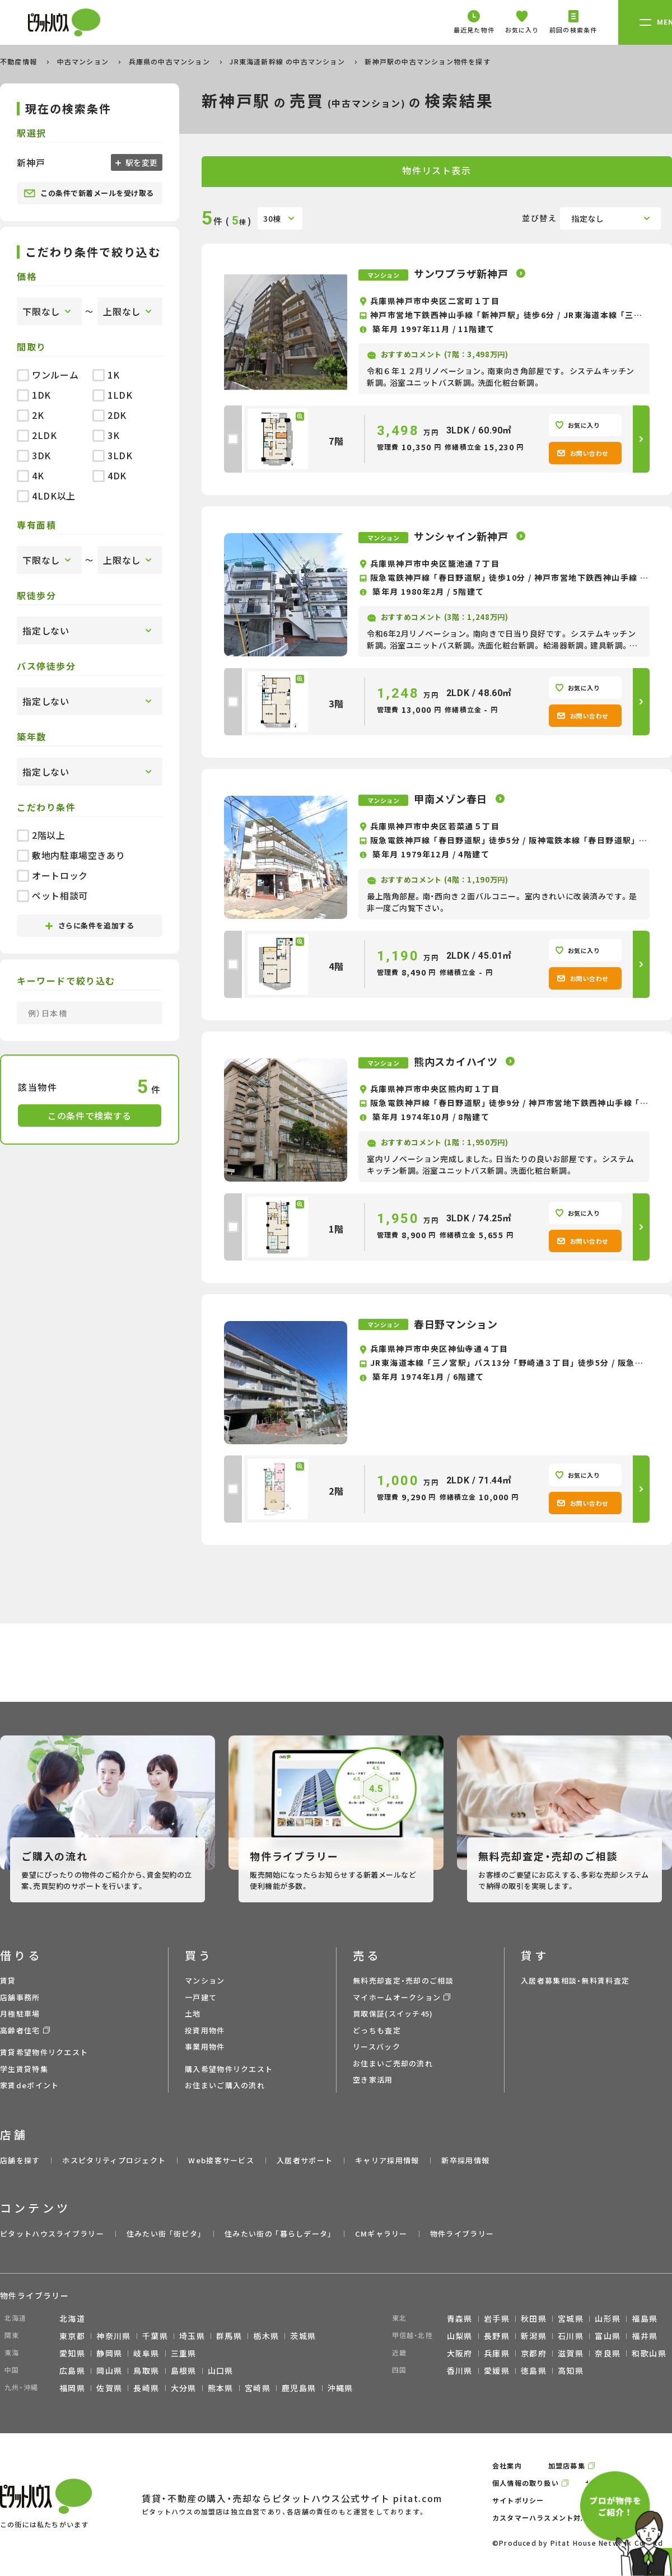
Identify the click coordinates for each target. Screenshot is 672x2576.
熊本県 (221, 2387)
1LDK (112, 395)
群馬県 (229, 2335)
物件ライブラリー (462, 2233)
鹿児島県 (299, 2387)
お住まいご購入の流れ (225, 2085)
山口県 (221, 2370)
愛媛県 (497, 2370)
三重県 (184, 2353)
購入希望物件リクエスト (229, 2069)
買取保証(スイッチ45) (393, 2013)
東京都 (72, 2335)
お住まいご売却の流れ (393, 2063)
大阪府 (460, 2353)
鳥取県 (146, 2370)
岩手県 (497, 2318)
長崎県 (146, 2387)
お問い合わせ (583, 453)
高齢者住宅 (20, 2030)
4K (30, 475)
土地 (193, 2013)
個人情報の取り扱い (525, 2483)
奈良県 (607, 2353)
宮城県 (571, 2318)
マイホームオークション (397, 1997)
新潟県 (534, 2335)
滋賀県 (571, 2353)
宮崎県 (257, 2387)
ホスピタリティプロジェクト (114, 2160)
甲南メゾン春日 (452, 798)
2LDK (37, 435)
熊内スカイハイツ (457, 1061)
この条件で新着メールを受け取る (89, 193)
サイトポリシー (518, 2500)
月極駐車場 (20, 2013)
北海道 (72, 2318)
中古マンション (84, 61)
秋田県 (534, 2318)
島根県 (184, 2370)
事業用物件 (205, 2046)
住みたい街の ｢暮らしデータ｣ (279, 2233)
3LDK (112, 455)
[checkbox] (233, 439)
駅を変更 (140, 162)
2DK (109, 415)
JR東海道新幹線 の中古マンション (288, 61)
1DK (34, 395)
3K (105, 435)
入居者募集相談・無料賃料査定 (575, 1980)
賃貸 (8, 1980)
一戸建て (201, 1997)
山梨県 (460, 2335)
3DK (34, 455)
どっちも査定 (377, 2030)
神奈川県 (113, 2335)
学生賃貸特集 (24, 2069)
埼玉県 (192, 2335)
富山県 (607, 2335)
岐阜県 (146, 2353)
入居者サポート (305, 2160)
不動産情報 (19, 61)
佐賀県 (109, 2387)
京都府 (534, 2353)
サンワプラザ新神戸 (462, 273)
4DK (109, 475)
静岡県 (109, 2353)
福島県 (644, 2318)
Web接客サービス (221, 2160)
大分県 (184, 2387)
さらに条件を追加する (89, 925)
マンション (205, 1980)
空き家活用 (373, 2079)
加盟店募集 (566, 2465)
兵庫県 (497, 2353)
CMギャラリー (381, 2233)
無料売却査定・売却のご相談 (403, 1980)
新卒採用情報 (465, 2160)
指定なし (587, 218)
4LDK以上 (46, 495)
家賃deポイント (29, 2085)
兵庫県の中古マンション (170, 61)
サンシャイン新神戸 (462, 536)
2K (30, 415)
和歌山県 (649, 2353)
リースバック (376, 2046)
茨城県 (303, 2335)
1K (105, 374)
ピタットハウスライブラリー (52, 2233)
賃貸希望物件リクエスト (44, 2052)
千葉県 (155, 2335)
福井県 (644, 2335)
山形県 (607, 2318)
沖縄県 (340, 2387)
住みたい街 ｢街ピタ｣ (164, 2233)
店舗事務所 (20, 1997)
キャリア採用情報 (387, 2160)
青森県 (460, 2318)
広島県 (72, 2370)
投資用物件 (205, 2030)
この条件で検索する (90, 1115)
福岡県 (72, 2387)
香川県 (460, 2370)
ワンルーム (47, 374)
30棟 (272, 218)
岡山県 (109, 2370)
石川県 (571, 2335)
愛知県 (72, 2353)
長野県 (497, 2335)
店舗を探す (20, 2160)
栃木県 (266, 2335)
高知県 (571, 2370)
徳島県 (534, 2370)
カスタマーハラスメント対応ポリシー (555, 2517)
